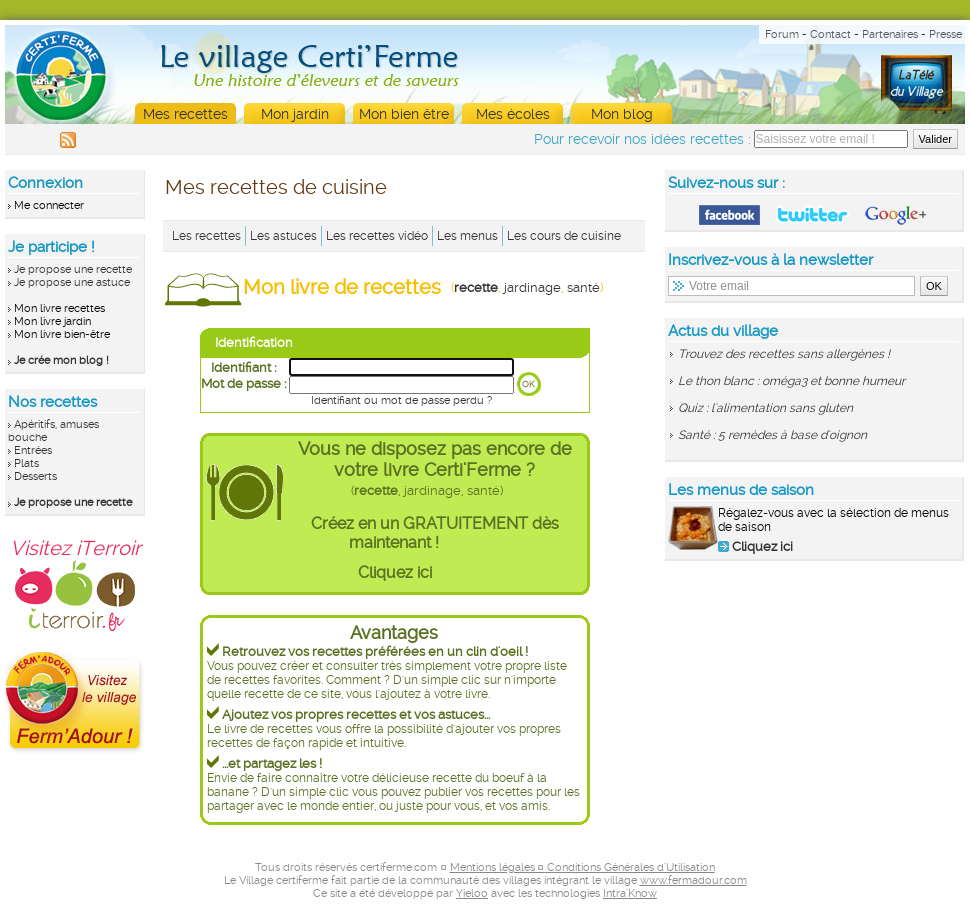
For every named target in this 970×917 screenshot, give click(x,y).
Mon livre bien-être (62, 334)
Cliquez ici (395, 572)
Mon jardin (295, 114)
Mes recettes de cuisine (276, 187)
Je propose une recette (73, 269)
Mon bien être (404, 114)
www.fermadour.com (693, 880)
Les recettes (206, 236)
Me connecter (49, 205)
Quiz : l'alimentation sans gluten (765, 408)
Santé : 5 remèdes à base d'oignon (772, 435)
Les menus (467, 236)
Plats (26, 463)
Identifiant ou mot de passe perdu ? (401, 400)
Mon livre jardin (52, 321)
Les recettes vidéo (377, 236)
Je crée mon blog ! (61, 360)
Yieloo (472, 893)
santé (583, 287)
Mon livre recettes (59, 308)
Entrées (33, 450)
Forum (782, 34)
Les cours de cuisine (564, 236)
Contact (830, 34)
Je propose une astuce (72, 282)
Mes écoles (513, 114)
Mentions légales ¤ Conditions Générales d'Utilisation (582, 867)
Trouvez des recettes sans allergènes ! (784, 354)
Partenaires (890, 34)
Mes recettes (185, 114)
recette (476, 287)
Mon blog (622, 114)
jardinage (532, 287)
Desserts (35, 476)
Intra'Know (630, 893)
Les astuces (283, 236)
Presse (945, 34)
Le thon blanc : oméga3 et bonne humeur (791, 381)
